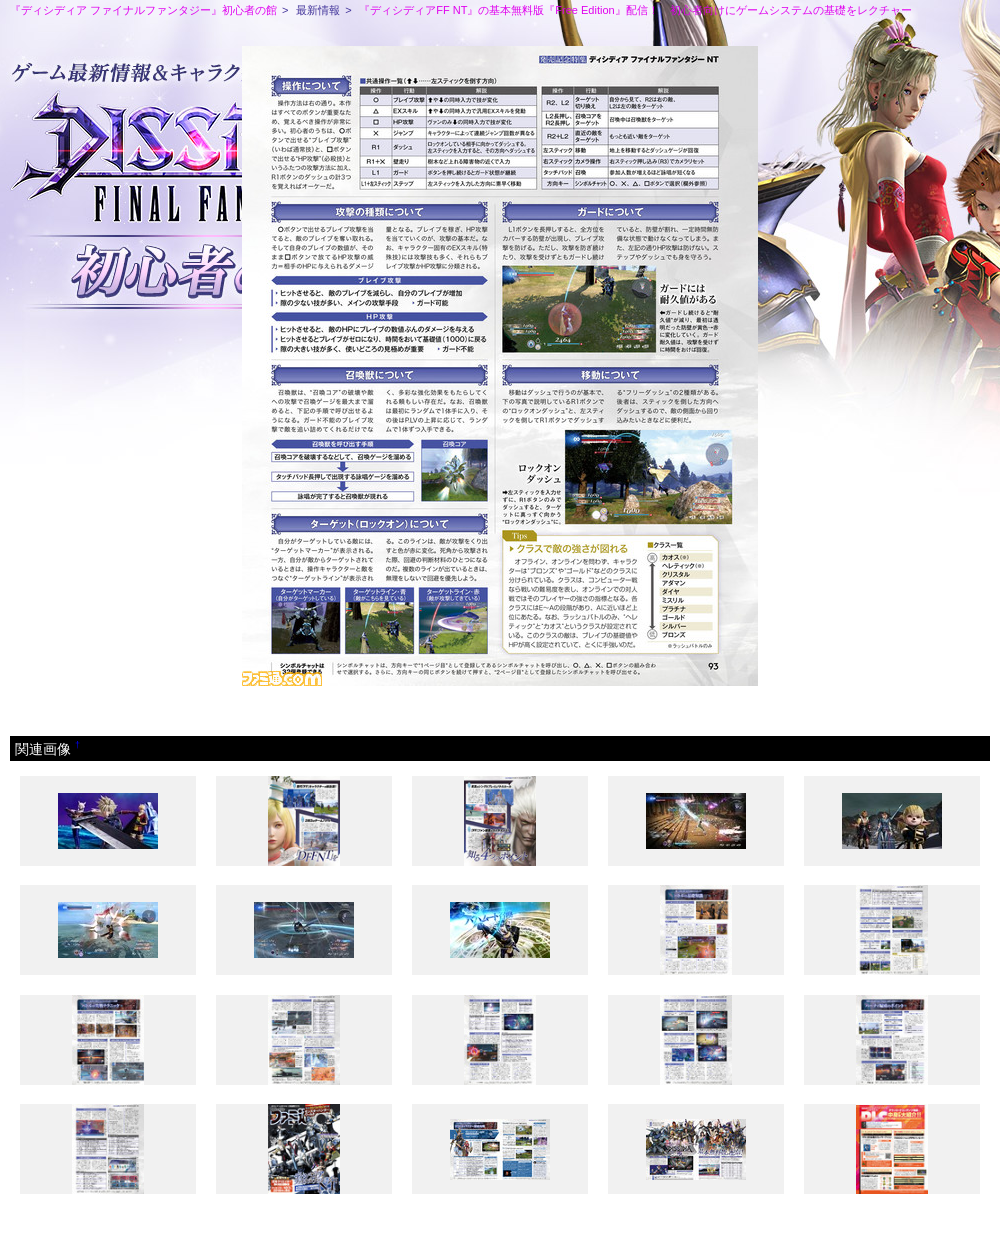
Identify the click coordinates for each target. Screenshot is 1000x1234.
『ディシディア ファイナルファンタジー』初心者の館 (143, 10)
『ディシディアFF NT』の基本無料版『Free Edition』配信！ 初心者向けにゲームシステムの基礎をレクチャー (635, 10)
